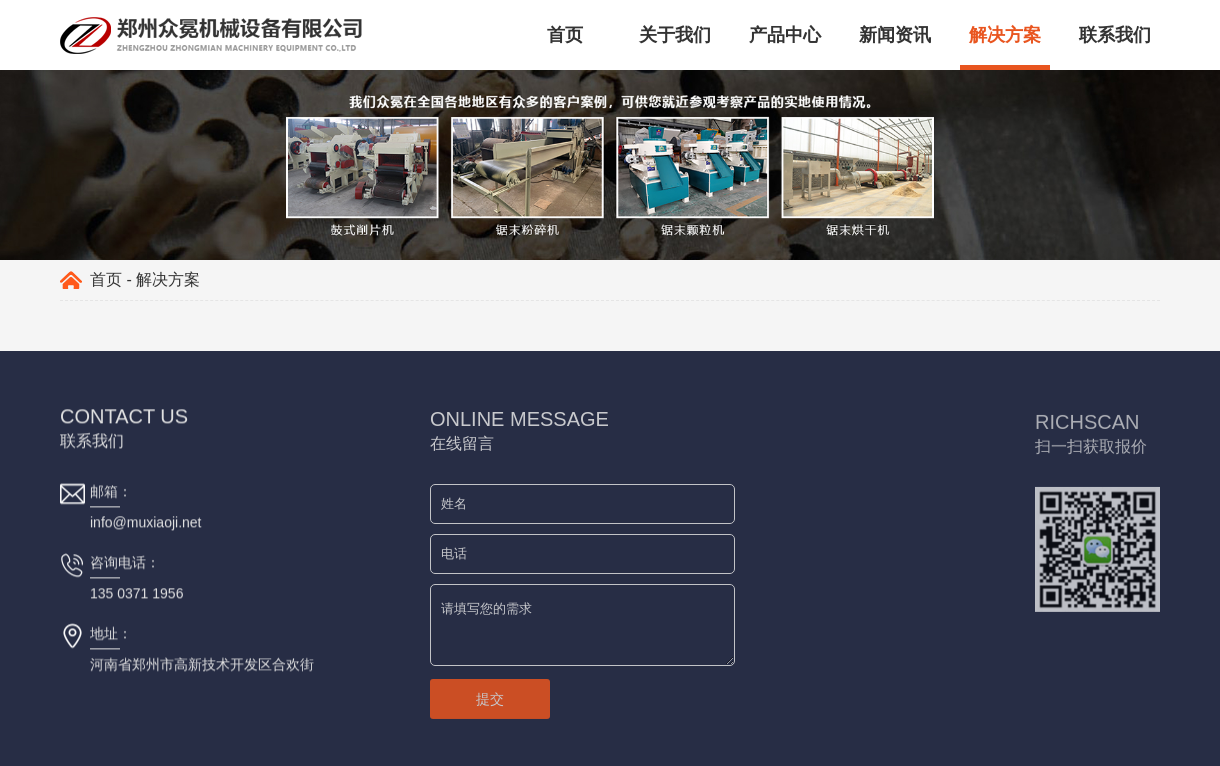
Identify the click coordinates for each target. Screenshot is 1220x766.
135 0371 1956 (136, 594)
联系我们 (1115, 35)
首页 (565, 35)
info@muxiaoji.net (146, 523)
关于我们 (675, 35)
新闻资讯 (895, 35)
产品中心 (785, 35)
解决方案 (1005, 35)
